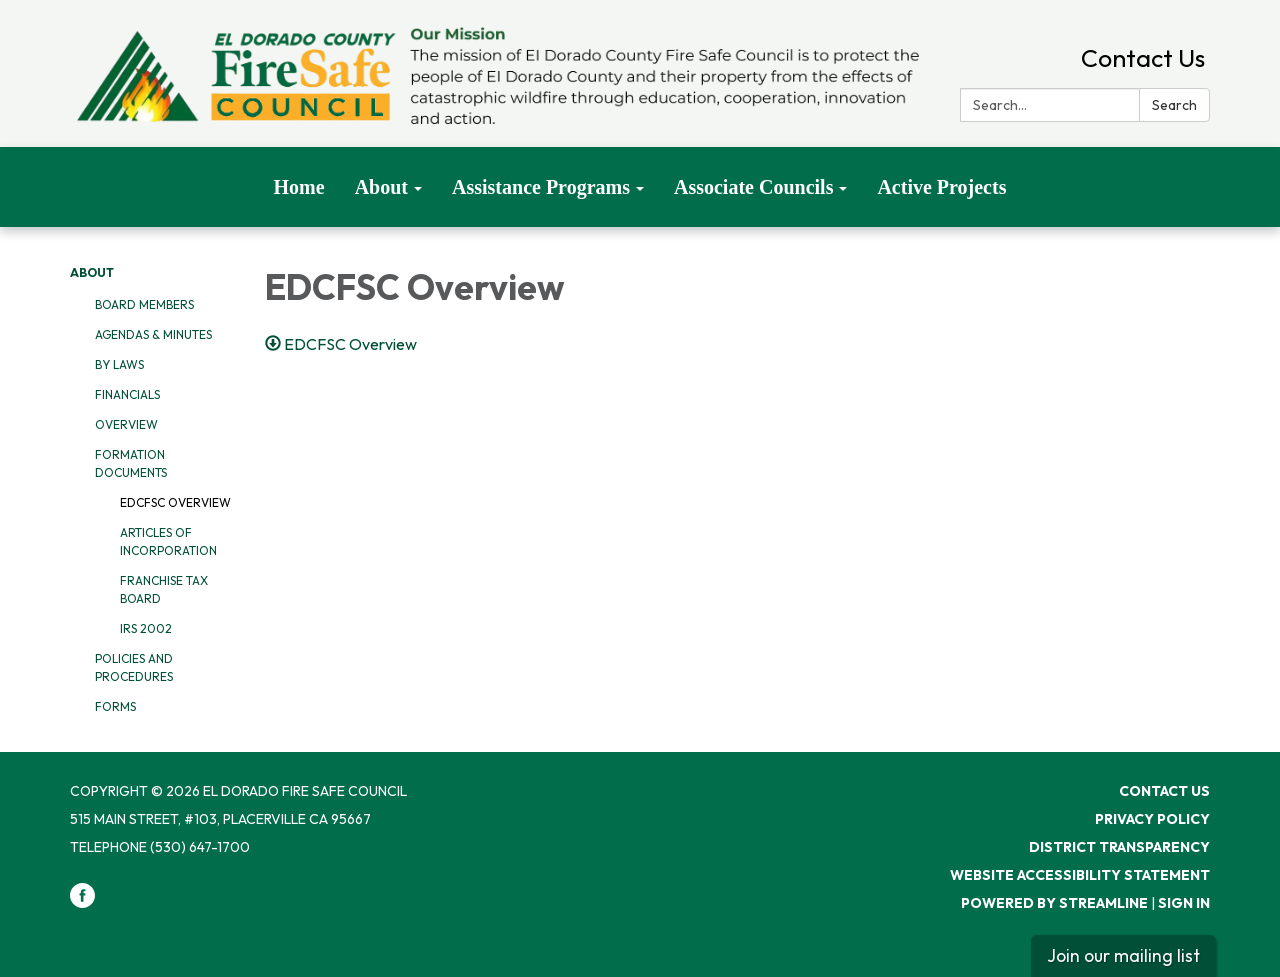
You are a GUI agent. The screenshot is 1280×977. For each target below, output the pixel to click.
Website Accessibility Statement (1080, 875)
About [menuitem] (381, 187)
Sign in (1184, 903)
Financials (127, 394)
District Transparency (1119, 847)
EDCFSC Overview (175, 502)
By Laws (119, 364)
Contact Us (1143, 58)
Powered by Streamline (1054, 903)
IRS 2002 (146, 628)
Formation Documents (131, 463)
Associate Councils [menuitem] (753, 187)
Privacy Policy (1152, 819)
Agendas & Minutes (153, 334)
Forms (115, 706)
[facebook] (82, 903)
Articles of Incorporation (168, 541)
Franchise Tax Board (164, 589)
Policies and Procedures (134, 667)
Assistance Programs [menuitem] (541, 187)
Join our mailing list (1123, 955)
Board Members (144, 304)
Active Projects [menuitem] (941, 187)
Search (1174, 105)
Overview (126, 424)
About (92, 272)
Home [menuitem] (299, 187)
